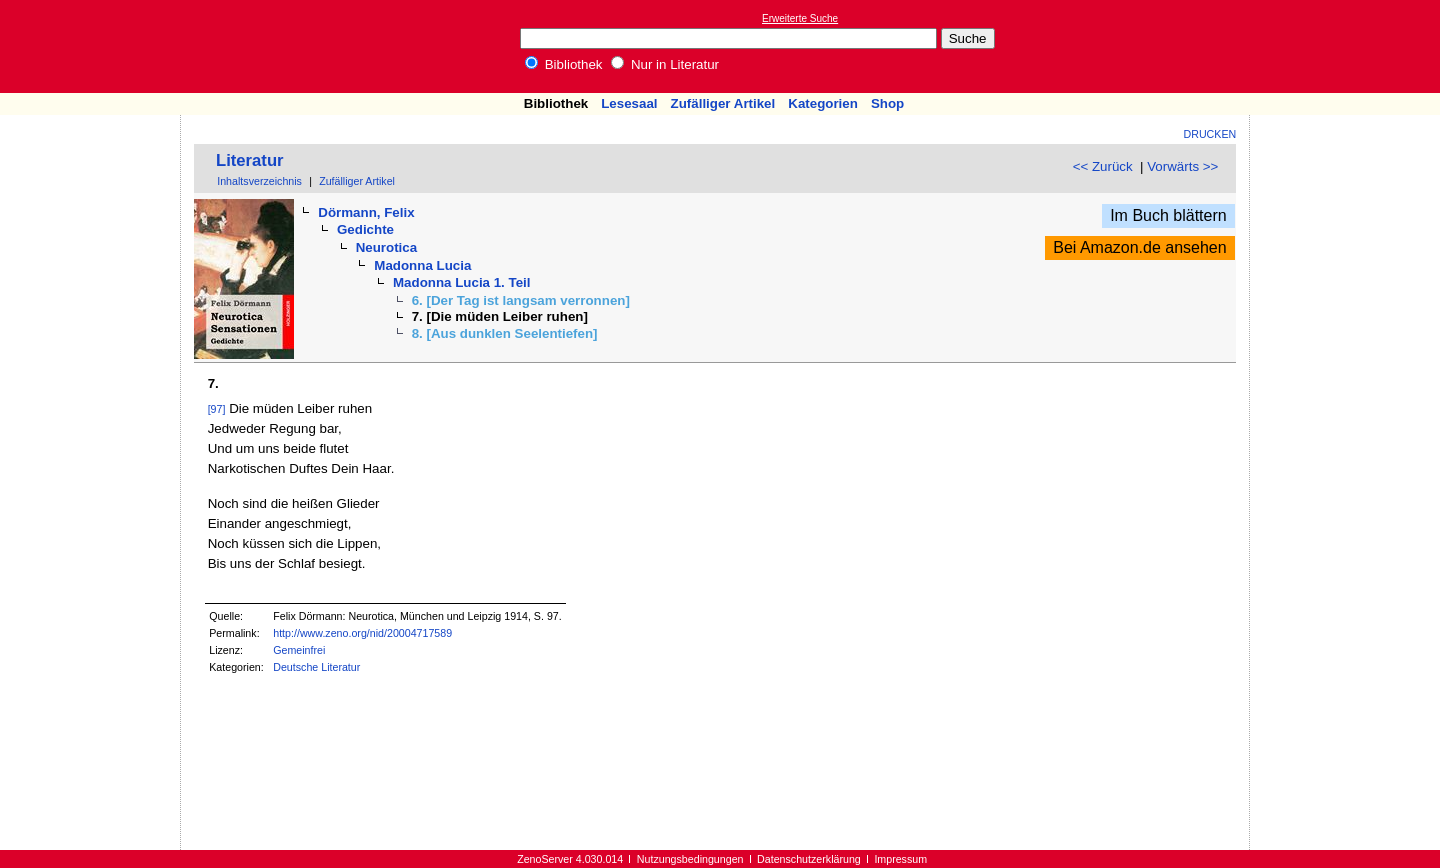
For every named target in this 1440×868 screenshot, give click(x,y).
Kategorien (823, 103)
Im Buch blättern (1168, 215)
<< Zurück (1103, 166)
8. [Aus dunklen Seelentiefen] (505, 333)
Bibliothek (564, 64)
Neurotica (386, 247)
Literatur (250, 160)
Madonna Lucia (422, 265)
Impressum (900, 859)
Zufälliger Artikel (723, 103)
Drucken (1210, 134)
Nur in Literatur (665, 64)
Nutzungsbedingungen (690, 859)
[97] (217, 409)
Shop (887, 103)
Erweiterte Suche (800, 18)
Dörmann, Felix (366, 212)
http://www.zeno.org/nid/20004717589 (362, 633)
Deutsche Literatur (316, 667)
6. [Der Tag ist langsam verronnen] (521, 300)
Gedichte (365, 229)
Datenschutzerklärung (809, 859)
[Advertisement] (1348, 46)
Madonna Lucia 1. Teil (462, 282)
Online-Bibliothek (95, 46)
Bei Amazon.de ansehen (1139, 247)
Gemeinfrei (299, 650)
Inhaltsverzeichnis (259, 181)
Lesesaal (629, 103)
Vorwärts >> (1182, 166)
